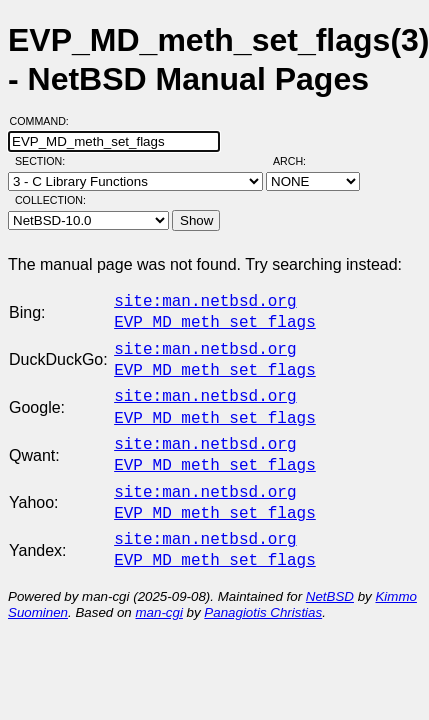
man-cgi (158, 588)
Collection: (50, 200)
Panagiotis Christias (263, 588)
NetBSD (330, 572)
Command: (45, 121)
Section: (44, 161)
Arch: (298, 161)
